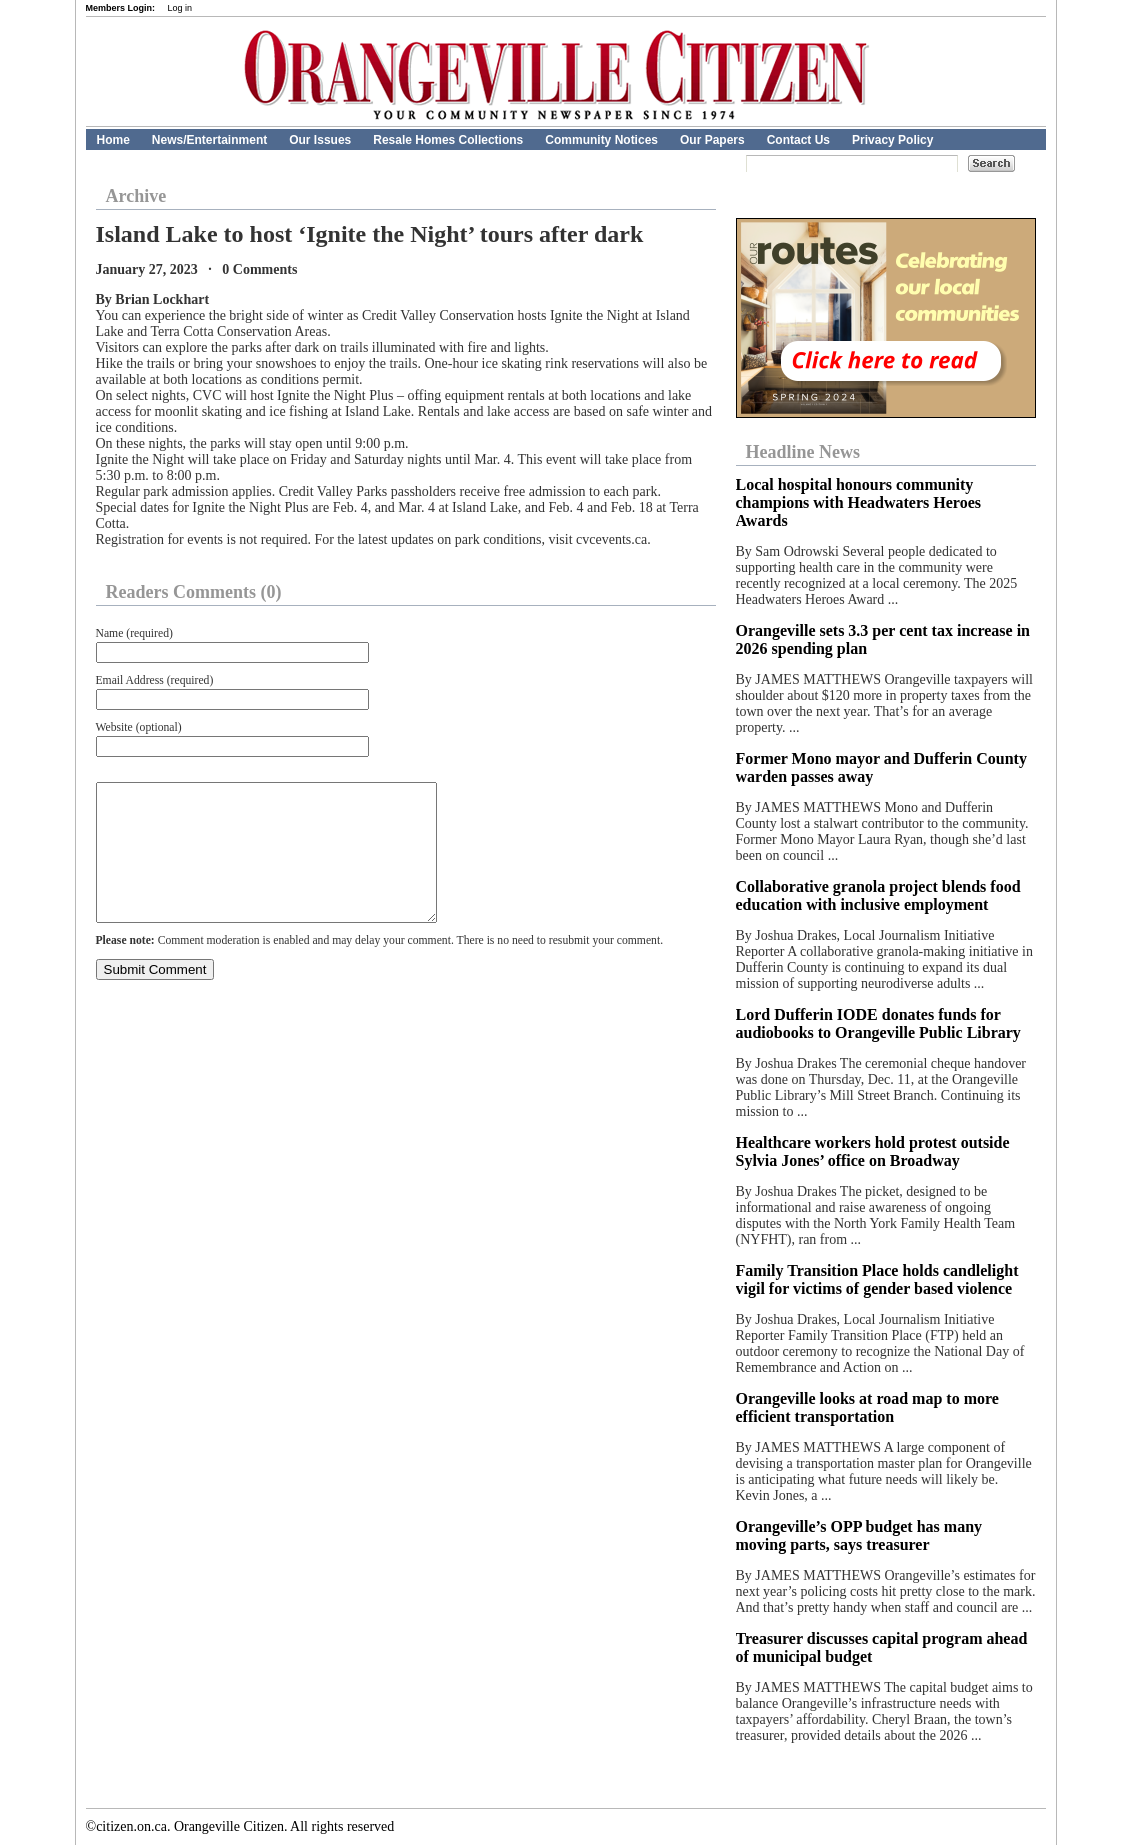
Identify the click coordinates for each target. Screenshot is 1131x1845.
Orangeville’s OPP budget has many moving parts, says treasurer (859, 1535)
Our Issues (320, 140)
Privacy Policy (892, 140)
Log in (180, 8)
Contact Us (798, 140)
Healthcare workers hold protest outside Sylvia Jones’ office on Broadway (873, 1151)
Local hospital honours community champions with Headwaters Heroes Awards (858, 502)
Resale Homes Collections (448, 140)
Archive (136, 196)
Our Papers (712, 140)
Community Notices (601, 140)
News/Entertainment (209, 140)
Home (113, 140)
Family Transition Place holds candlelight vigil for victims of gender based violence (877, 1279)
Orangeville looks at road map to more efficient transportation (867, 1407)
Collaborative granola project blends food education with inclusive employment (878, 895)
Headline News (803, 452)
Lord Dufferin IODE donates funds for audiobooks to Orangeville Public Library (878, 1023)
